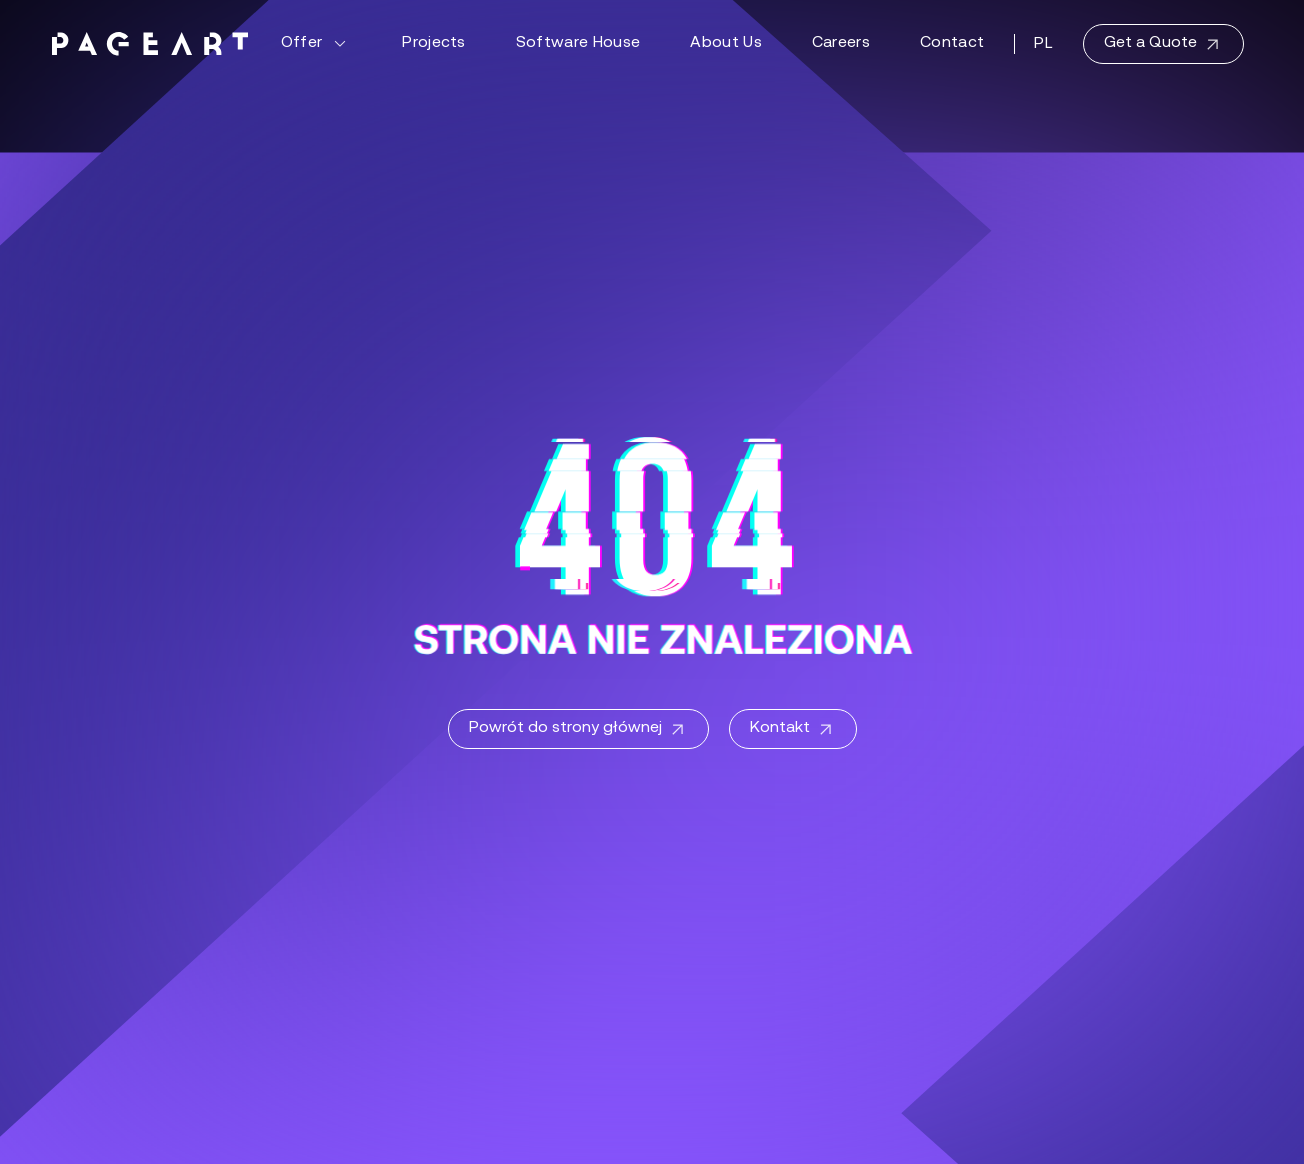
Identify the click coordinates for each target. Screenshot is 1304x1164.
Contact (952, 43)
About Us (726, 43)
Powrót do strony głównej (578, 730)
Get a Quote (1163, 45)
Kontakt (793, 730)
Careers (841, 43)
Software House (578, 43)
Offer (317, 44)
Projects (434, 43)
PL (1043, 44)
